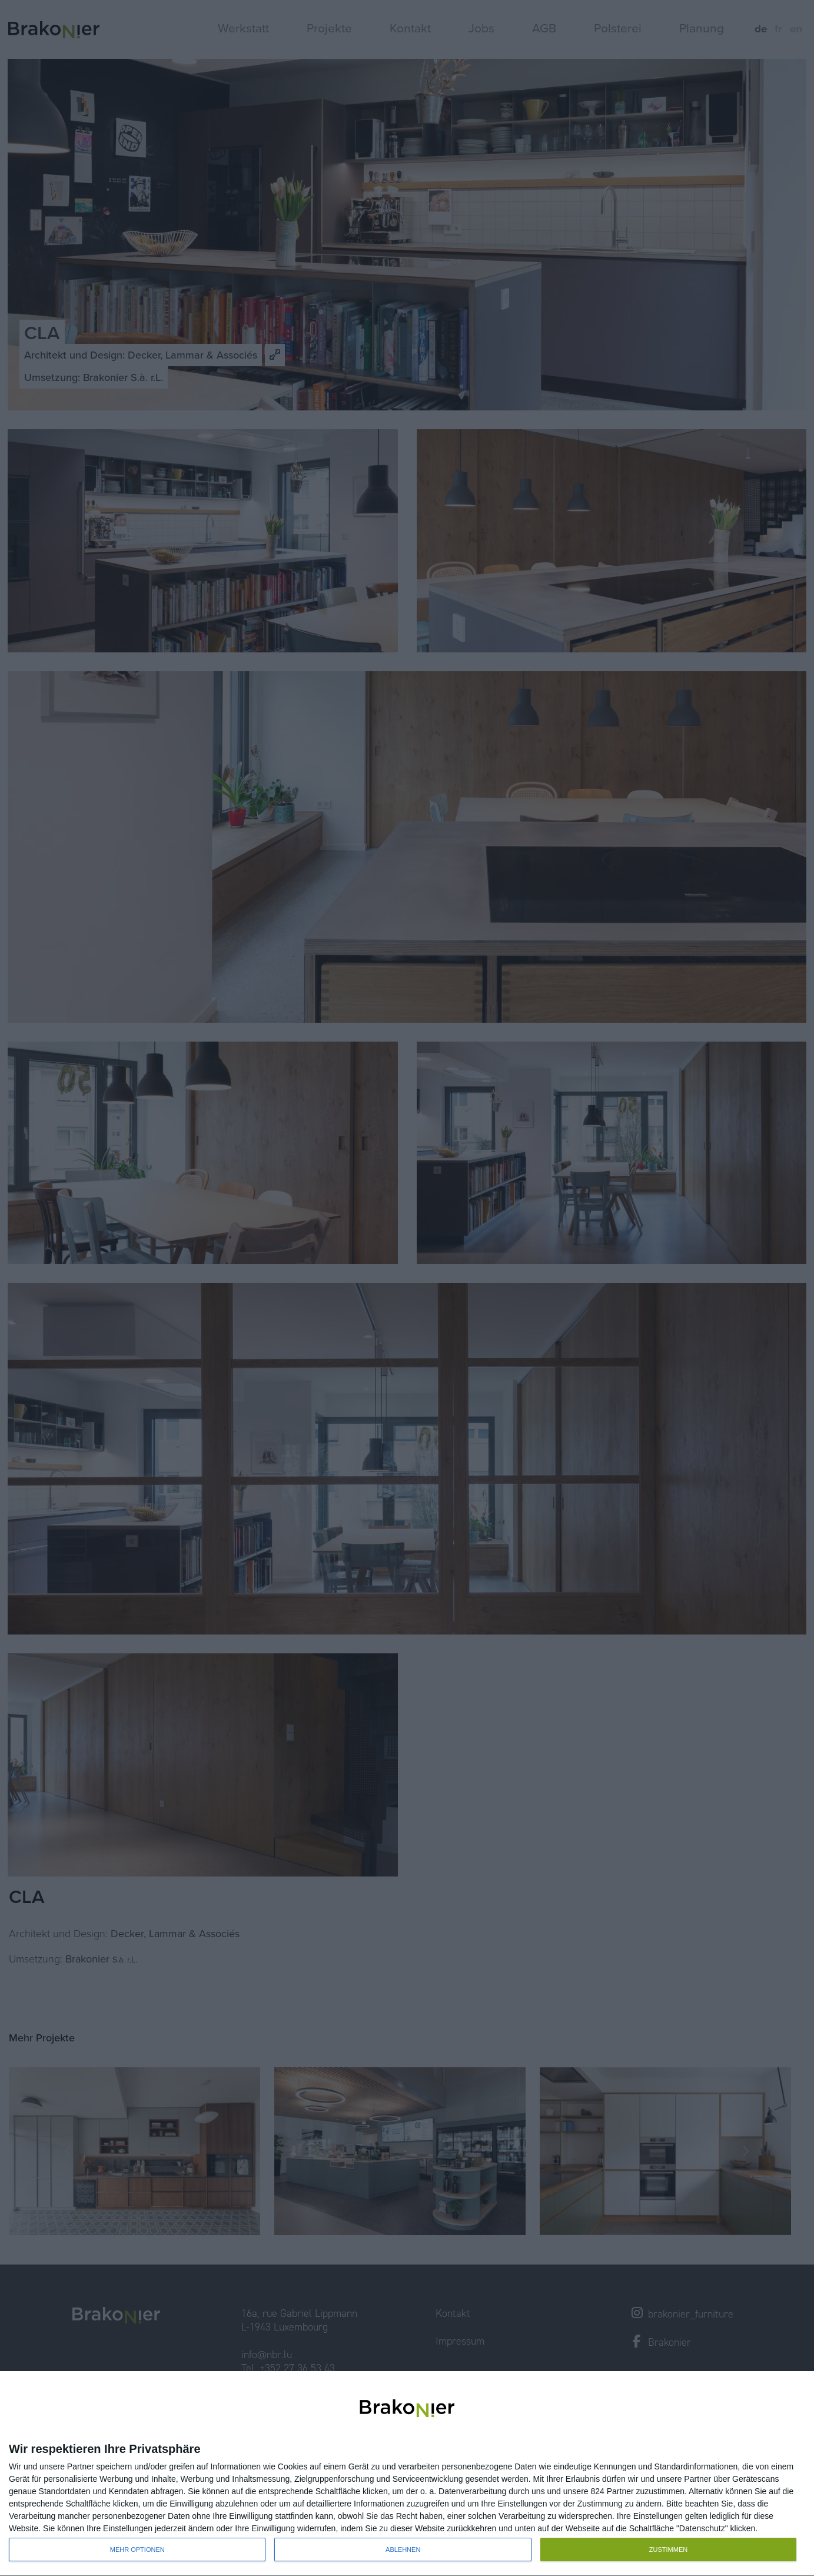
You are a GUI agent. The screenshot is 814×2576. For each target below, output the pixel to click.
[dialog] (407, 2474)
